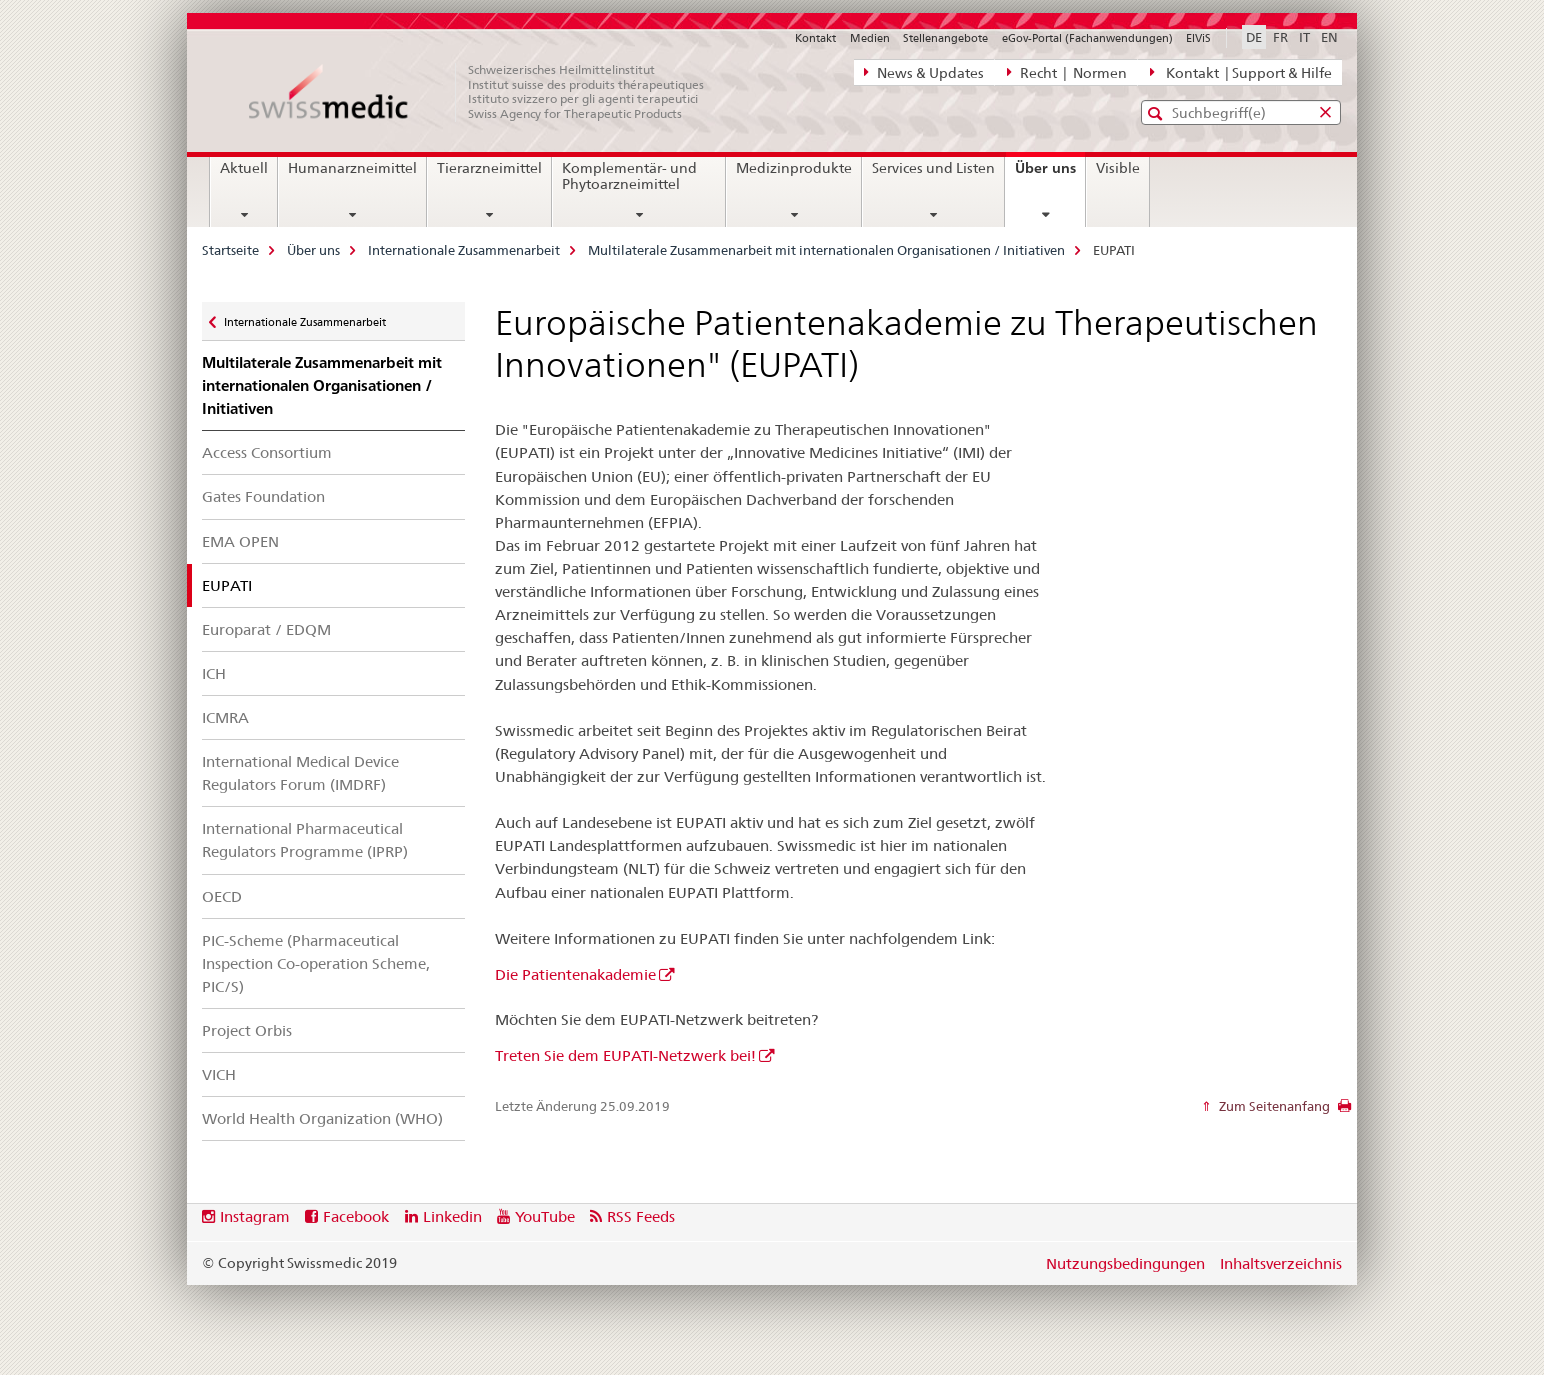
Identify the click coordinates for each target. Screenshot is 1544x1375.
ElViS (1198, 38)
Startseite (230, 250)
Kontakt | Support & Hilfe (1241, 72)
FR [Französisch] (1280, 37)
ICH (214, 673)
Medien (870, 38)
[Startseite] (487, 92)
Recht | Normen (1067, 72)
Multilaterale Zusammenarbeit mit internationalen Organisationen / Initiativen (826, 250)
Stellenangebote (945, 38)
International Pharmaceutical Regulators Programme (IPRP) (305, 840)
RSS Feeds (641, 1216)
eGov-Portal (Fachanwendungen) (1087, 38)
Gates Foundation (263, 496)
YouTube (545, 1216)
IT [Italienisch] (1304, 37)
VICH (219, 1074)
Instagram (255, 1216)
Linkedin (452, 1216)
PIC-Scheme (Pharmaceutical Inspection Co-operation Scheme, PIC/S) (316, 963)
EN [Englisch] (1329, 37)
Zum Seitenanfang (1273, 1106)
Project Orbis (247, 1030)
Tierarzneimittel (489, 168)
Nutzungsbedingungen (1125, 1263)
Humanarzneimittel (352, 168)
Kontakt (815, 38)
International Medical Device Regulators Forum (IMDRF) (300, 773)
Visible (1118, 168)
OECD (222, 896)
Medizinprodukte (794, 168)
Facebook (356, 1216)
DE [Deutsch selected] (1254, 37)
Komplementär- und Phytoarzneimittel (629, 176)
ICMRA (225, 717)
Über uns (1050, 175)
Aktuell (244, 168)
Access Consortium (267, 452)
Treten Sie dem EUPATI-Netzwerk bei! (625, 1055)
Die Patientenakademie (575, 974)
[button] (1157, 113)
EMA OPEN (240, 541)
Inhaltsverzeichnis (1281, 1263)
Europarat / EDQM (266, 629)
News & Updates (924, 72)
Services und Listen (933, 168)
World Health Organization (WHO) (322, 1118)
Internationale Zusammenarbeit (464, 250)
